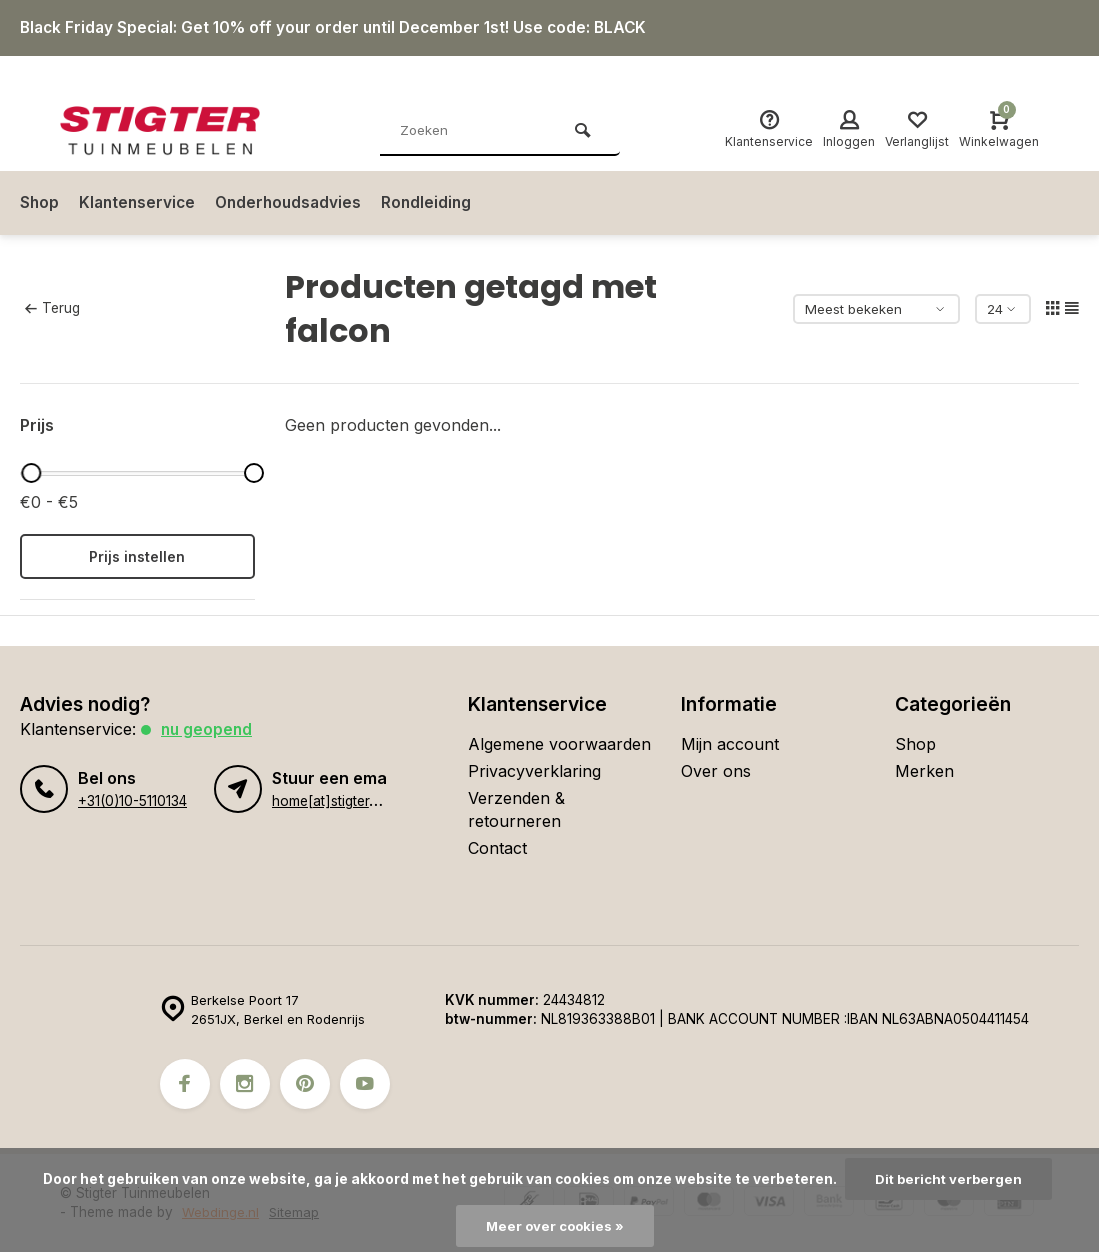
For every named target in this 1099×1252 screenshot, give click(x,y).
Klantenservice (140, 203)
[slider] (32, 473)
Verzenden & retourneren (516, 809)
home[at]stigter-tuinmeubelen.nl (372, 801)
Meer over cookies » (555, 1226)
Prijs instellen (137, 556)
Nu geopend (208, 729)
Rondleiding (437, 203)
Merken (924, 771)
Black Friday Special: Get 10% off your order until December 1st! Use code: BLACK (342, 28)
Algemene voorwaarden (559, 744)
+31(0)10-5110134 (132, 801)
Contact (497, 848)
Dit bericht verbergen (948, 1179)
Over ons (716, 771)
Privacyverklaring (534, 771)
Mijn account (730, 744)
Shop (40, 203)
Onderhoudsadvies (295, 203)
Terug (52, 308)
